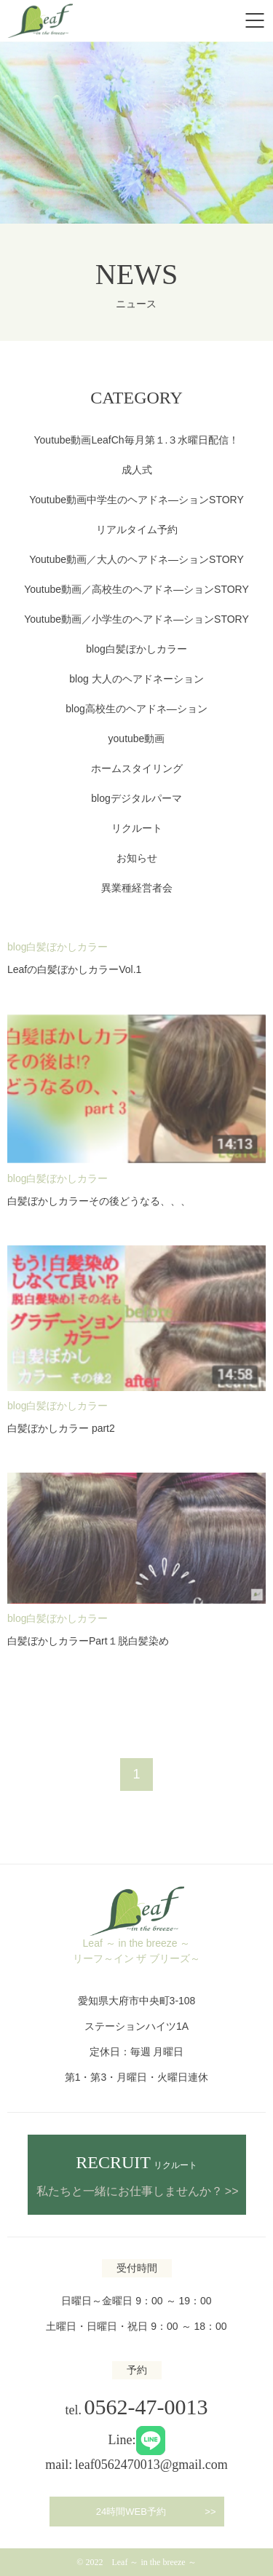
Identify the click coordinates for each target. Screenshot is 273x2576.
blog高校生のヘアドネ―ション (136, 708)
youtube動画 (136, 738)
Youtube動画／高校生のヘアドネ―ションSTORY (136, 589)
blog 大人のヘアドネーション (136, 679)
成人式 (137, 470)
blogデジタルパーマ (136, 798)
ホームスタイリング (137, 768)
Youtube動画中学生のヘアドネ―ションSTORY (136, 499)
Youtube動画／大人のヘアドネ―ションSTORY (136, 559)
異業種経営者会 (137, 888)
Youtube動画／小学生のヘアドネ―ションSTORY (136, 619)
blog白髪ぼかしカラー (136, 649)
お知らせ (136, 858)
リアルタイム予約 (137, 529)
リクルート (136, 828)
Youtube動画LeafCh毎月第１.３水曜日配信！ (137, 440)
